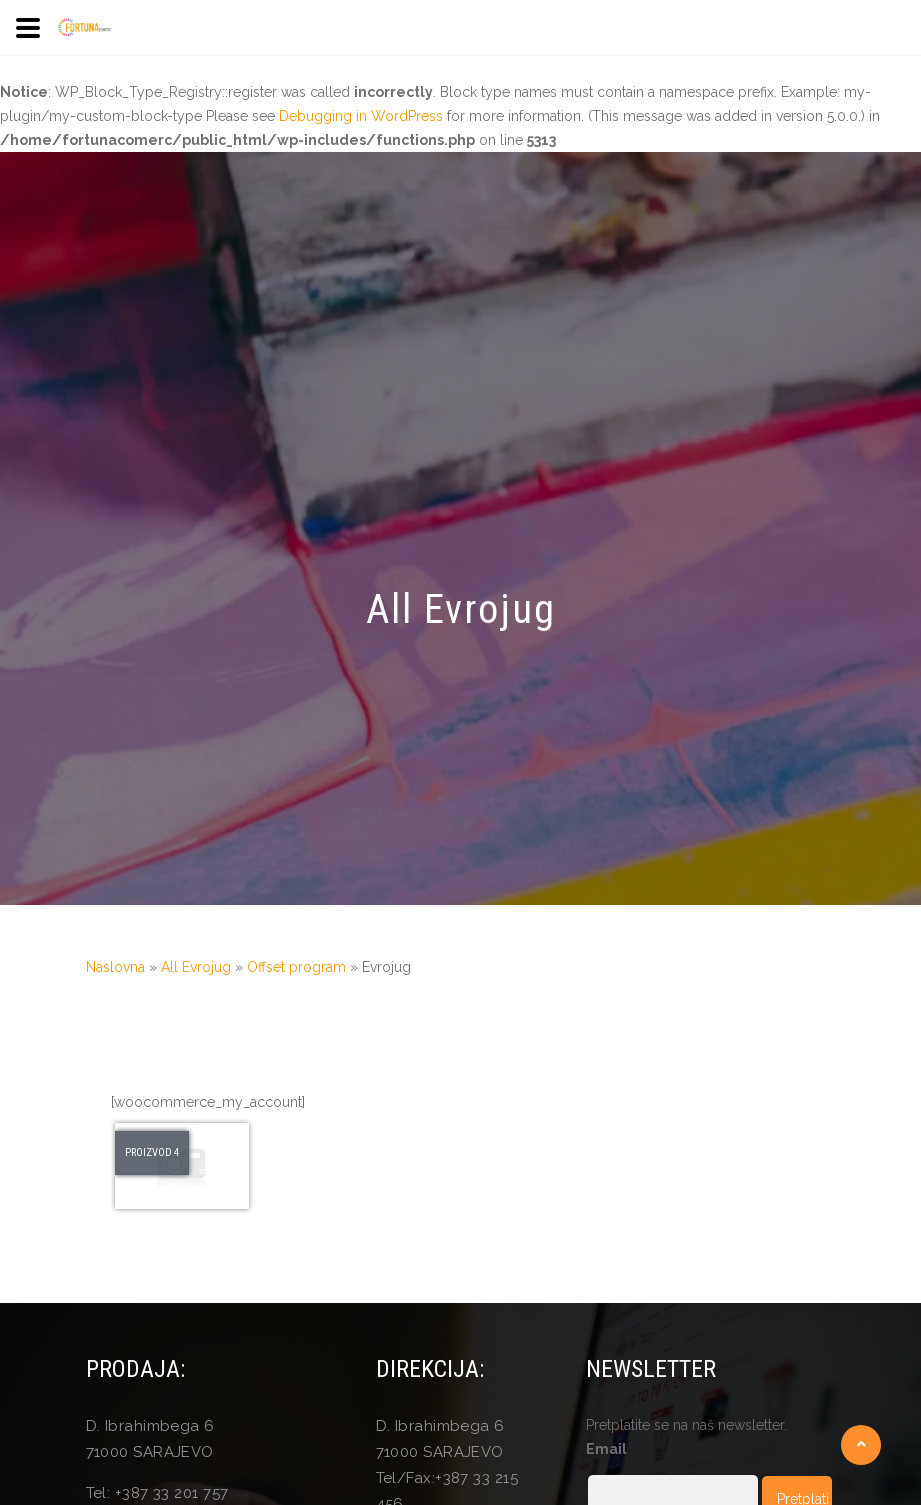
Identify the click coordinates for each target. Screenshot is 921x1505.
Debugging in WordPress (361, 116)
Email (606, 1449)
